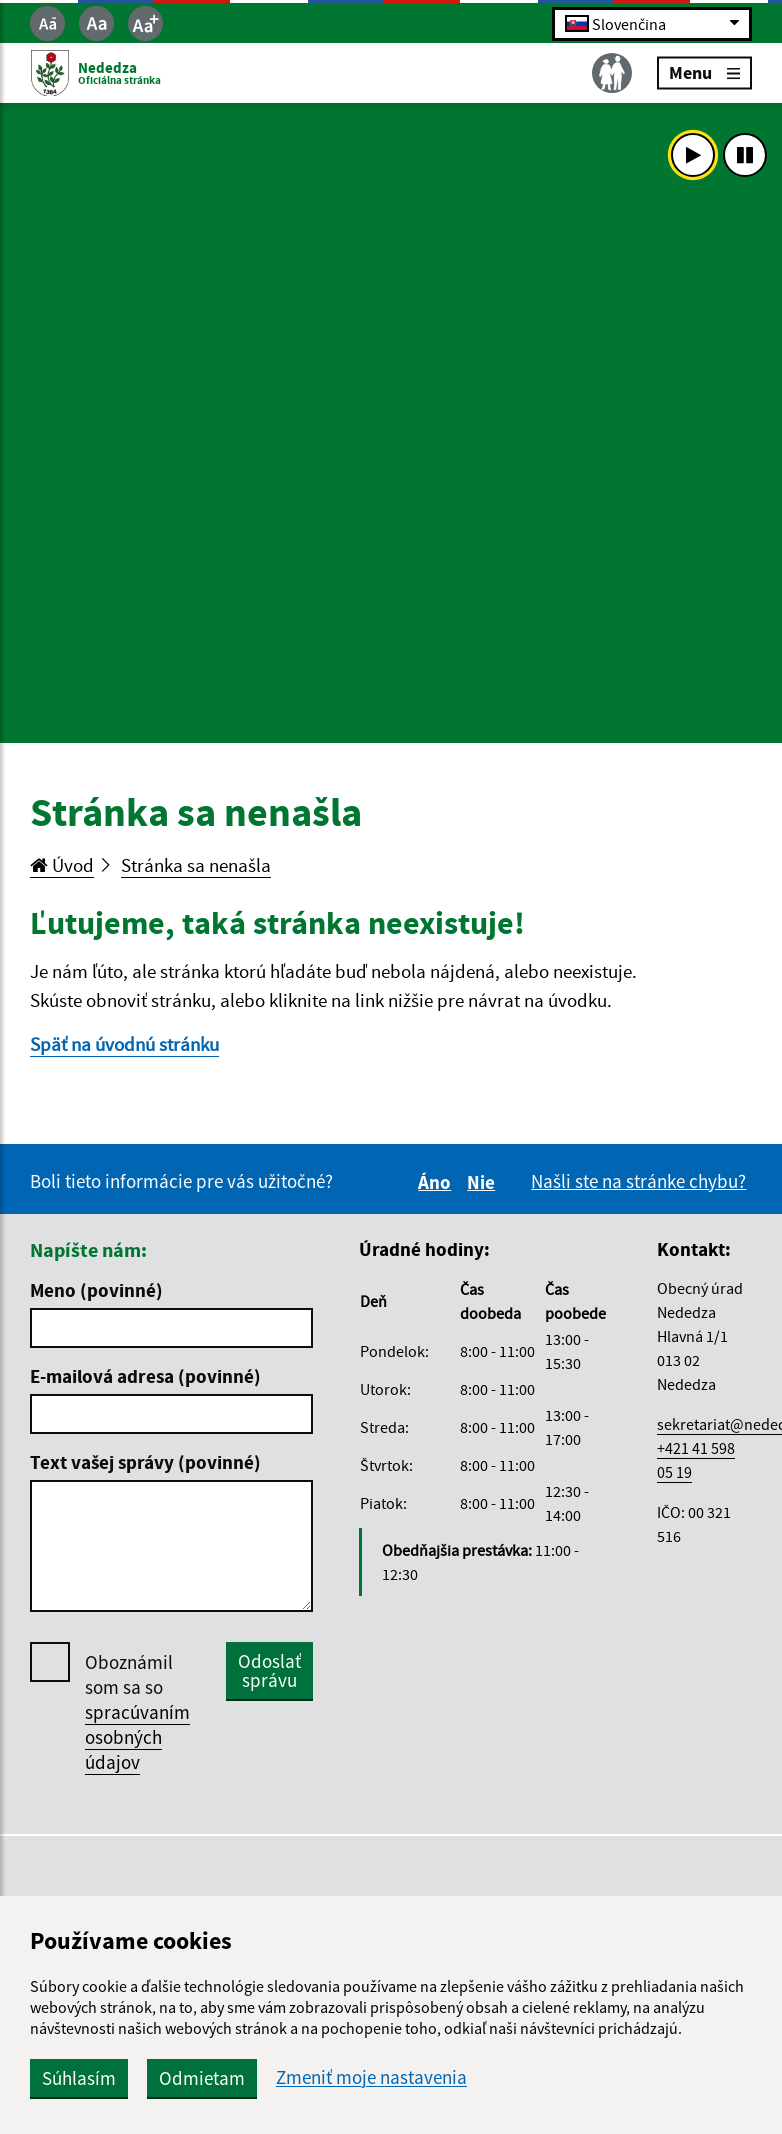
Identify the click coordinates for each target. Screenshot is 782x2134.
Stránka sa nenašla (196, 865)
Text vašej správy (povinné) (145, 1462)
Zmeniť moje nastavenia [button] (371, 2077)
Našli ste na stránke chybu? (638, 1181)
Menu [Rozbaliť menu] (704, 72)
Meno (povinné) (96, 1290)
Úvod (62, 865)
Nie (484, 1182)
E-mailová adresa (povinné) (145, 1376)
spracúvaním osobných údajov (137, 1737)
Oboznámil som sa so (137, 1712)
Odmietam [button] (202, 2078)
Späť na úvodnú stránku (124, 1044)
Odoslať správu (269, 1670)
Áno (437, 1182)
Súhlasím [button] (79, 2078)
